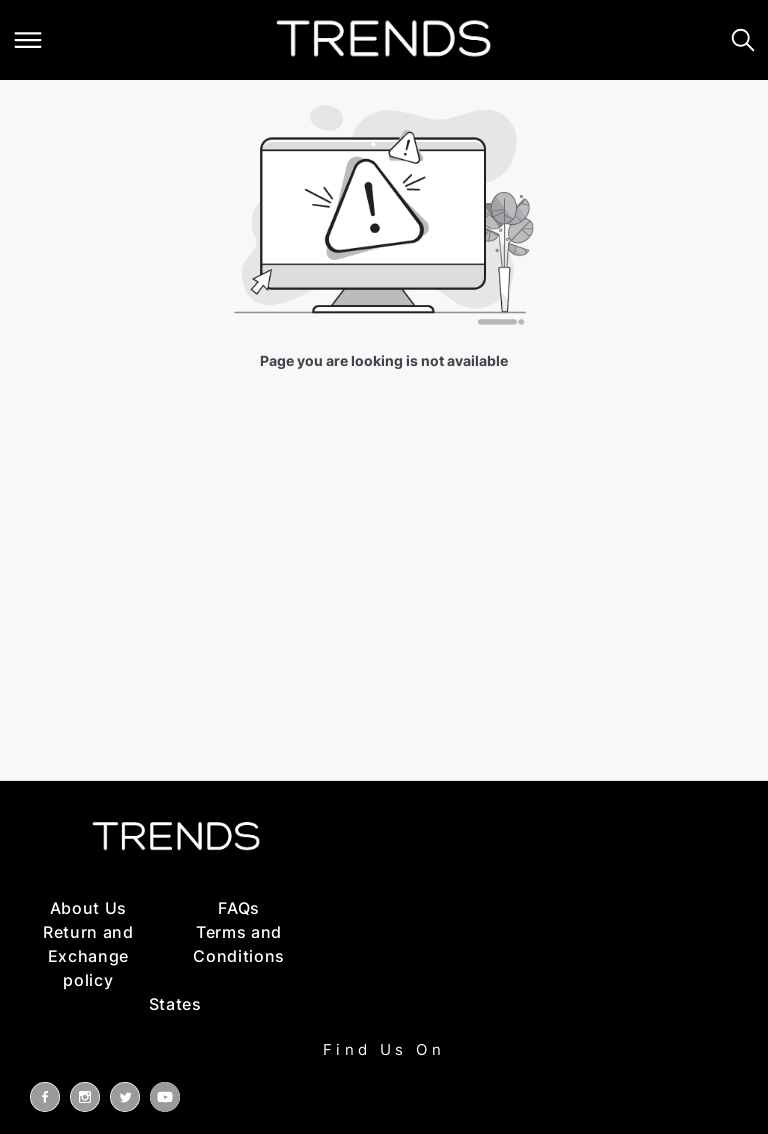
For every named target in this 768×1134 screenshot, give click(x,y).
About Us (88, 908)
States (175, 1004)
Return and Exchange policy (88, 956)
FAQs (239, 908)
